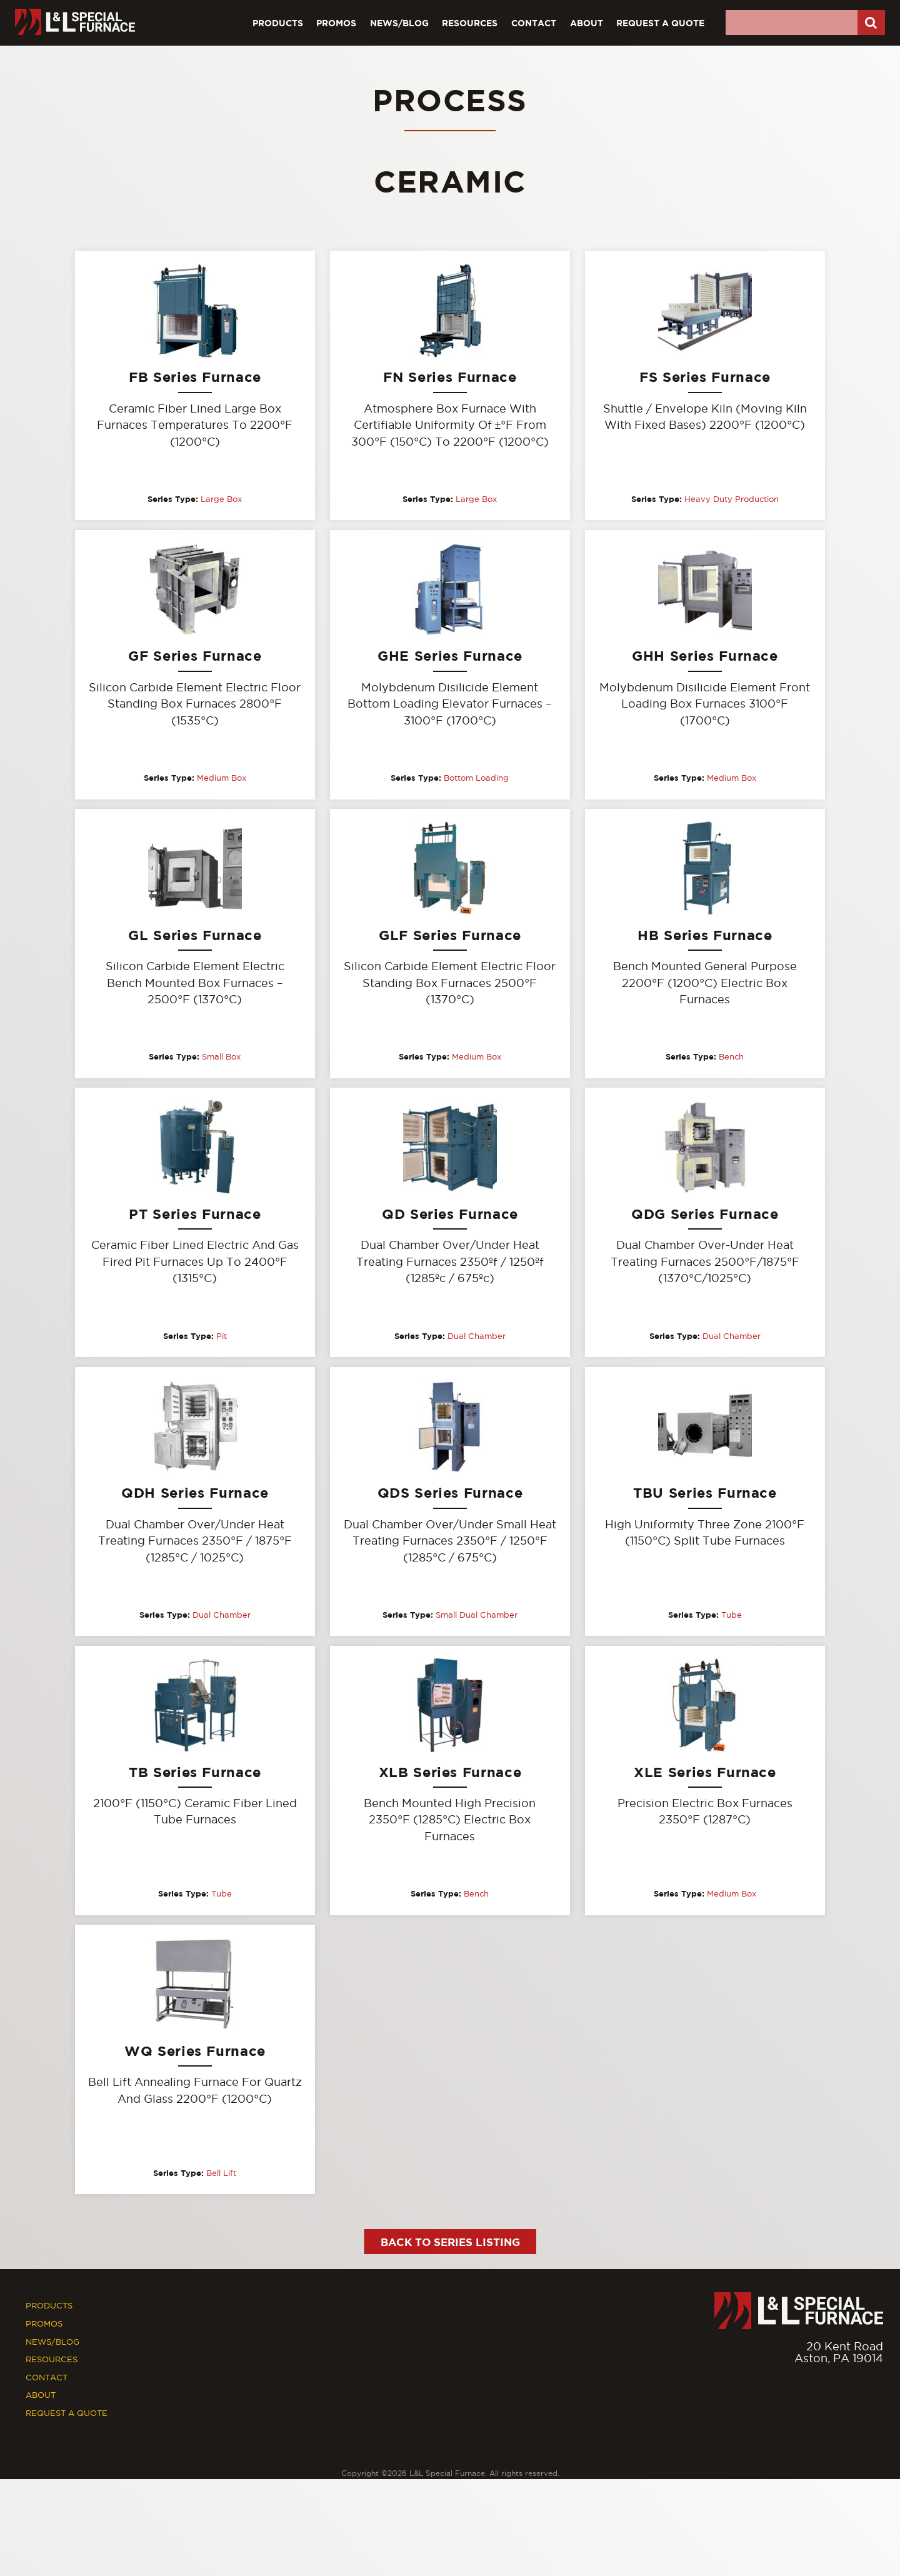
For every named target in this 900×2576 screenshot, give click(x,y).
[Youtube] (874, 2403)
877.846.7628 (845, 2377)
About (586, 23)
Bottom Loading (476, 779)
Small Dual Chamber (477, 1618)
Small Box (221, 1059)
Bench (731, 1059)
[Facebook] (848, 2403)
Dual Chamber (477, 1339)
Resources (470, 23)
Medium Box (221, 779)
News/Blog (399, 23)
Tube (731, 1618)
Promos (336, 23)
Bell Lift (221, 2178)
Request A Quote (660, 23)
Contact (533, 23)
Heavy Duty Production (731, 499)
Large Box (221, 499)
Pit (221, 1339)
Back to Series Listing (450, 2247)
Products (277, 23)
